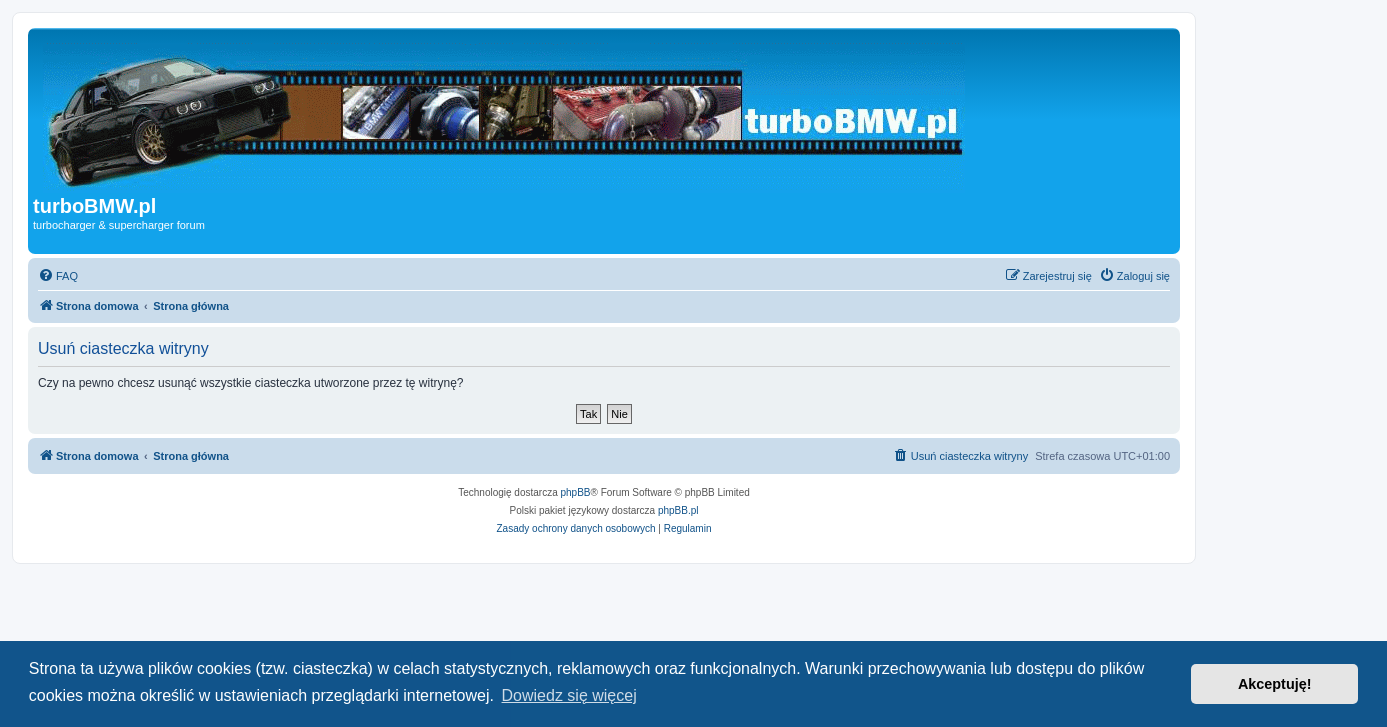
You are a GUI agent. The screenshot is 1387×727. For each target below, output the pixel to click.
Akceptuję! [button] (1275, 684)
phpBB (576, 492)
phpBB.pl (678, 510)
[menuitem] (58, 276)
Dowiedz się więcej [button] (569, 695)
